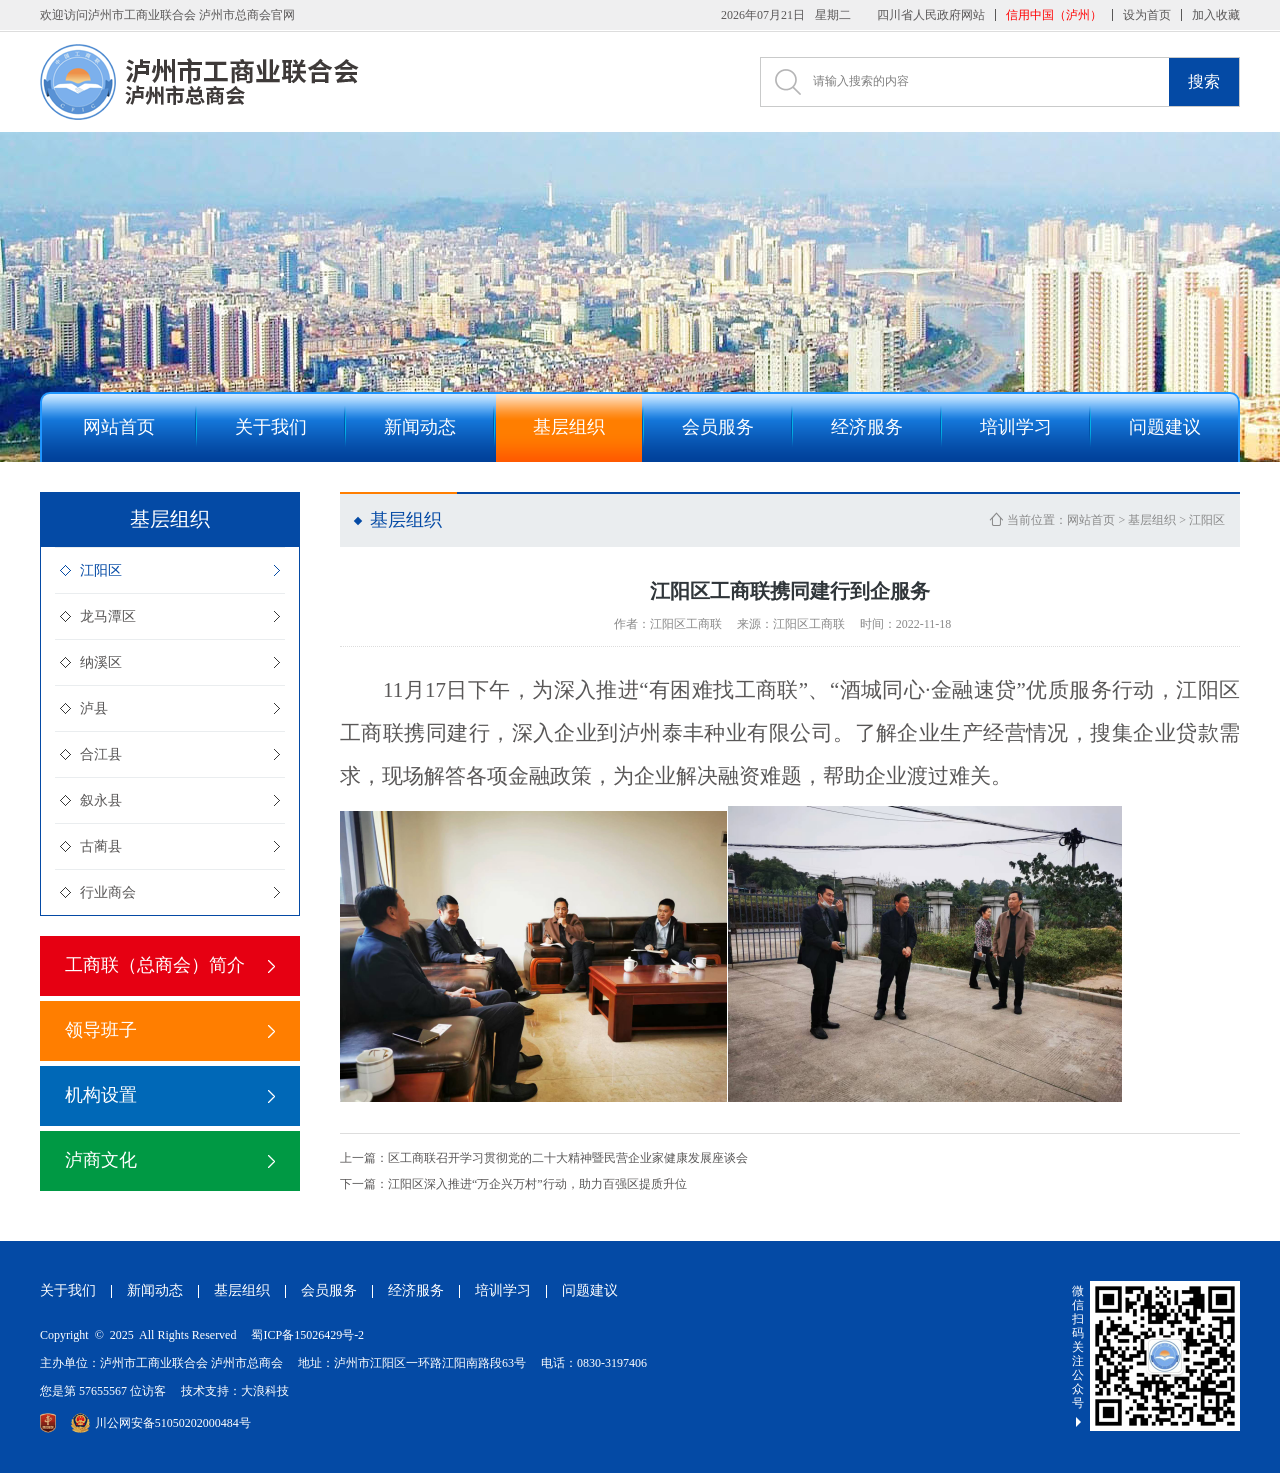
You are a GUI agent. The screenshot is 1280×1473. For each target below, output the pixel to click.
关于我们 (68, 1290)
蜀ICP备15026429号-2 (307, 1335)
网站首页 (1091, 520)
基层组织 (1152, 520)
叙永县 (101, 800)
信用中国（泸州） (1054, 15)
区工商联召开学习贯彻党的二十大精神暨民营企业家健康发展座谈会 (544, 1158)
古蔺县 (101, 846)
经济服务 (416, 1290)
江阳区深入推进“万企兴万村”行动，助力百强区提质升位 (513, 1184)
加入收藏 (1216, 15)
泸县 (94, 708)
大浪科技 (265, 1391)
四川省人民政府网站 (931, 15)
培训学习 (503, 1290)
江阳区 (101, 570)
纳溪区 (101, 662)
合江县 (101, 754)
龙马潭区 (108, 616)
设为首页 (1147, 15)
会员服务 (329, 1290)
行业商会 (108, 892)
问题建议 (590, 1290)
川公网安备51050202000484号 (161, 1423)
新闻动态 (155, 1290)
